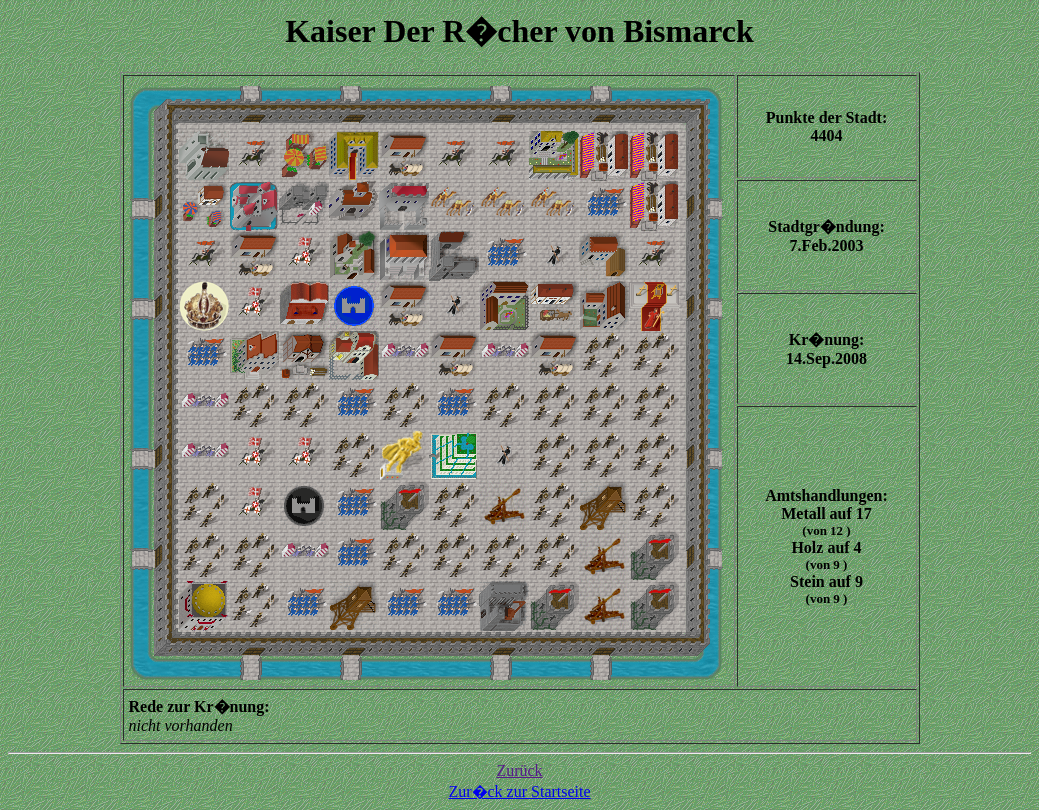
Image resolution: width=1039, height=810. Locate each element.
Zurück (519, 770)
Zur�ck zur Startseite (519, 791)
